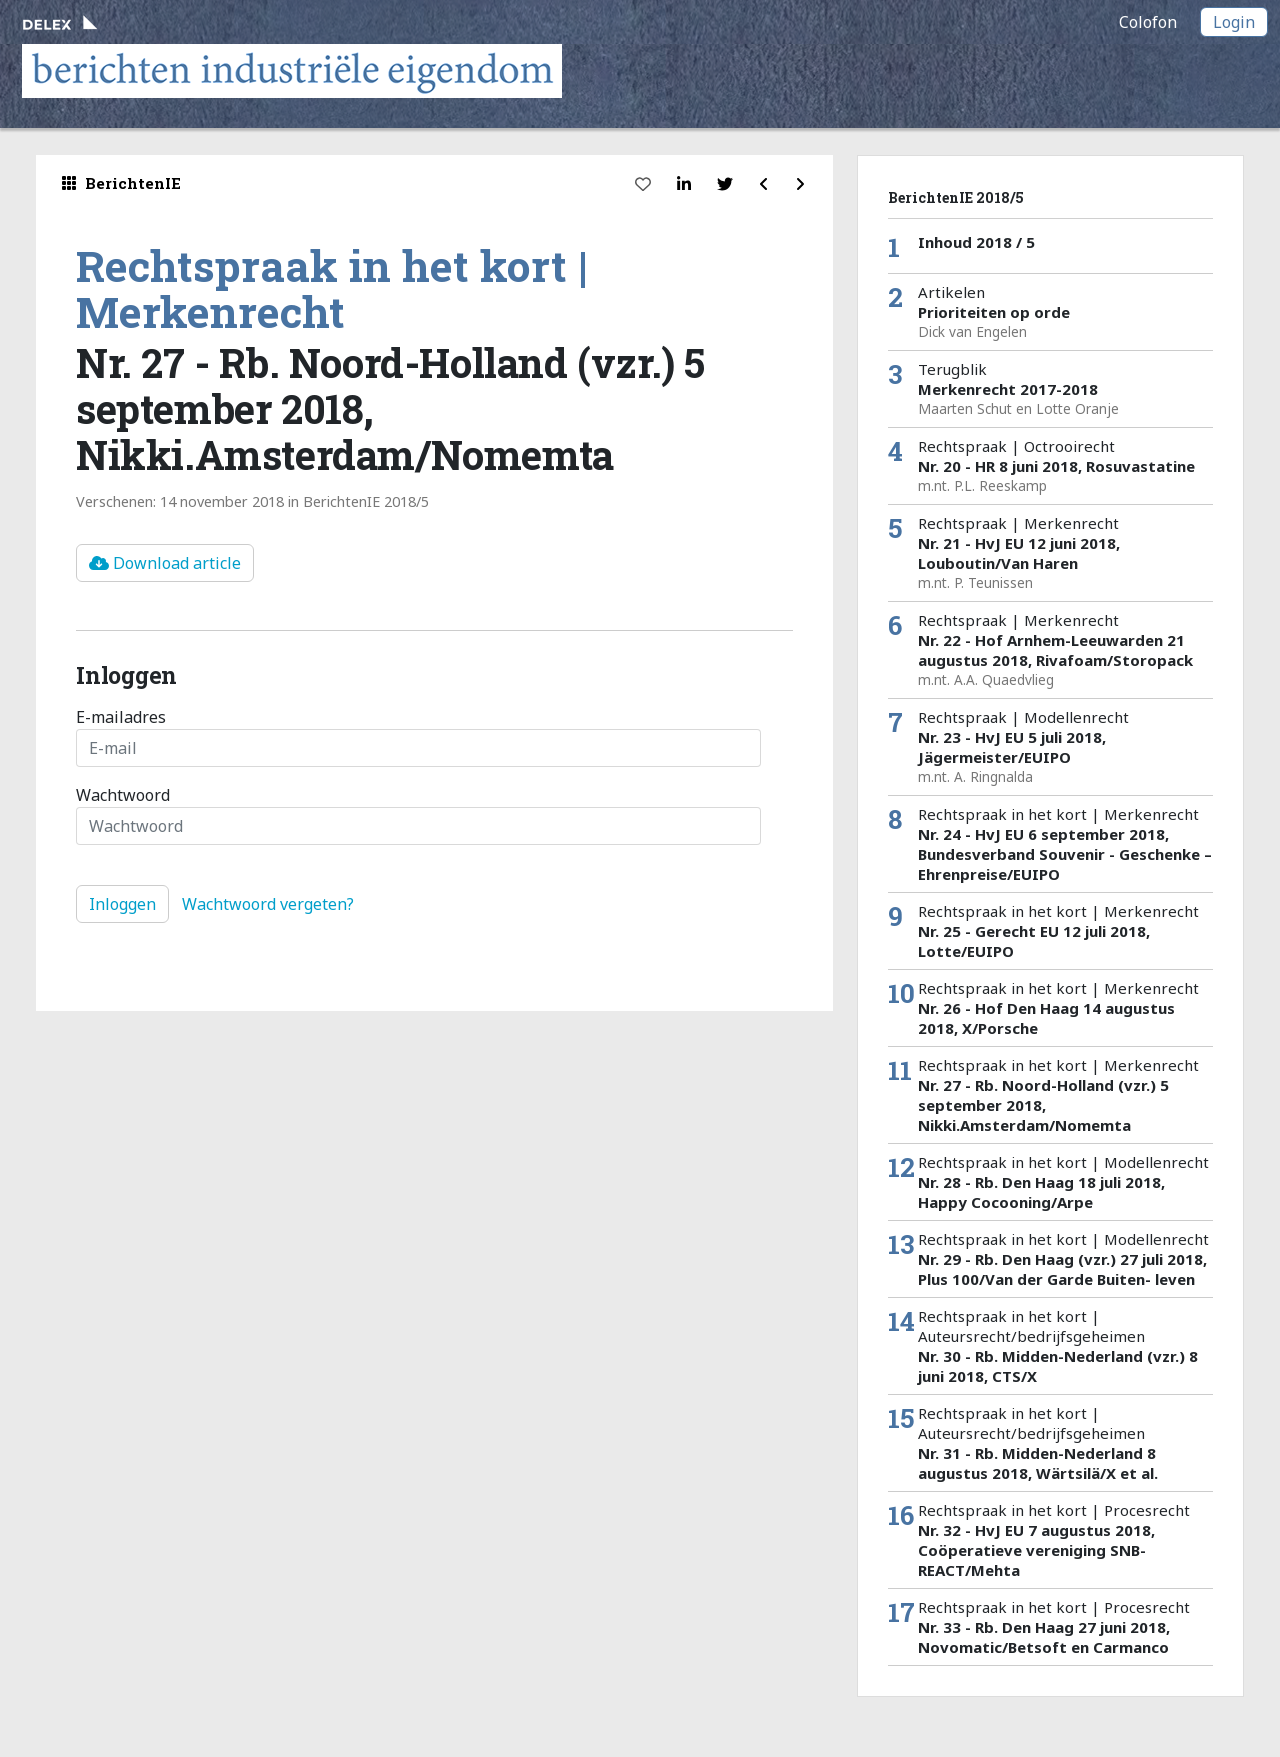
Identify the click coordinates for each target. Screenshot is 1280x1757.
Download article (165, 563)
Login (1234, 22)
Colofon (1148, 22)
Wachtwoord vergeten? (268, 904)
